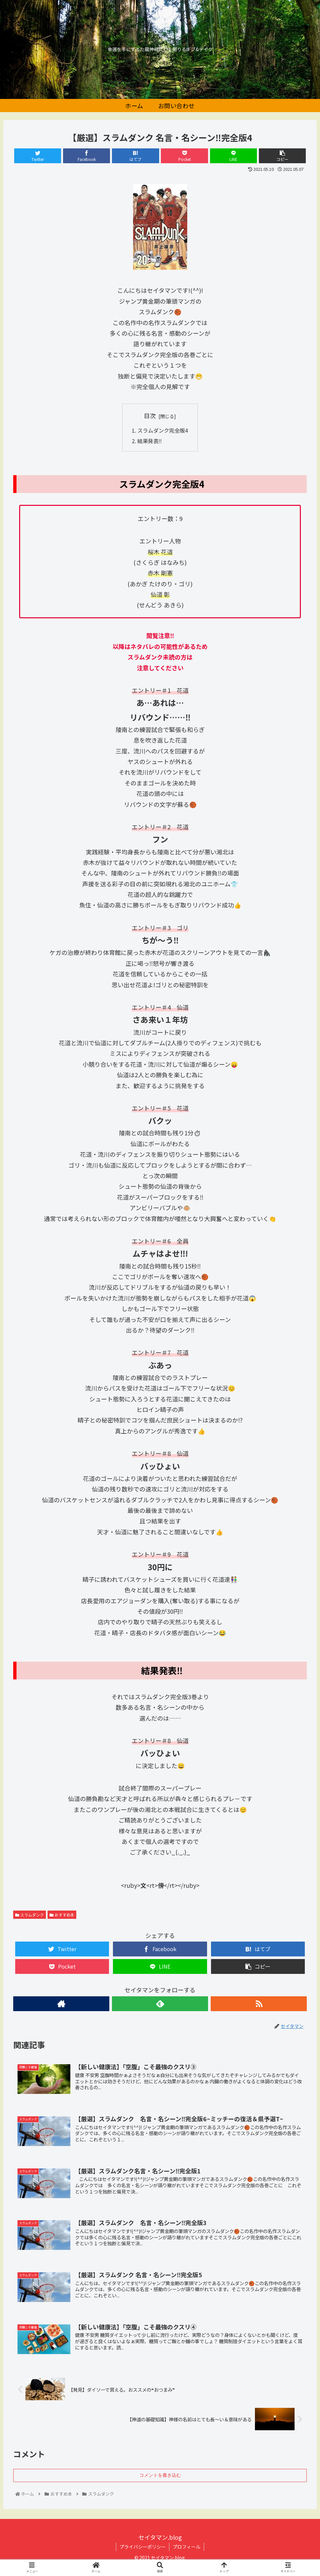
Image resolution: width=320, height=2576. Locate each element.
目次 (150, 415)
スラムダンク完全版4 (162, 430)
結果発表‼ (149, 441)
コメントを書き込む (160, 2475)
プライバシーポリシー (143, 2546)
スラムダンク (29, 1914)
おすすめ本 (62, 1914)
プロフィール (186, 2546)
